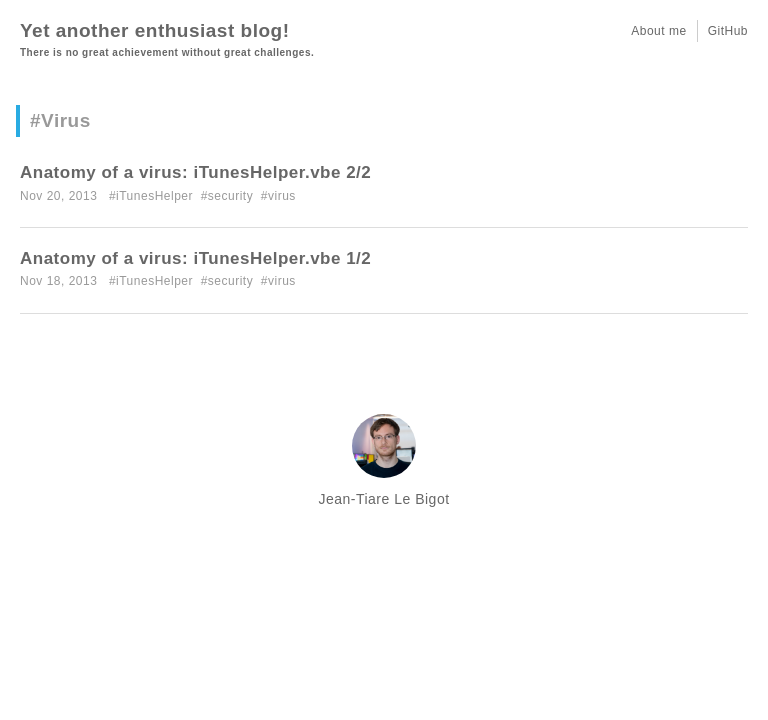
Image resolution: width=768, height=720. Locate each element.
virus (282, 196)
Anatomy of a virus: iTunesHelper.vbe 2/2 (195, 172)
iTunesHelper (154, 196)
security (230, 196)
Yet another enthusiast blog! (154, 30)
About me (658, 31)
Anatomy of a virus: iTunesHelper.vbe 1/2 (195, 258)
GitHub (728, 31)
